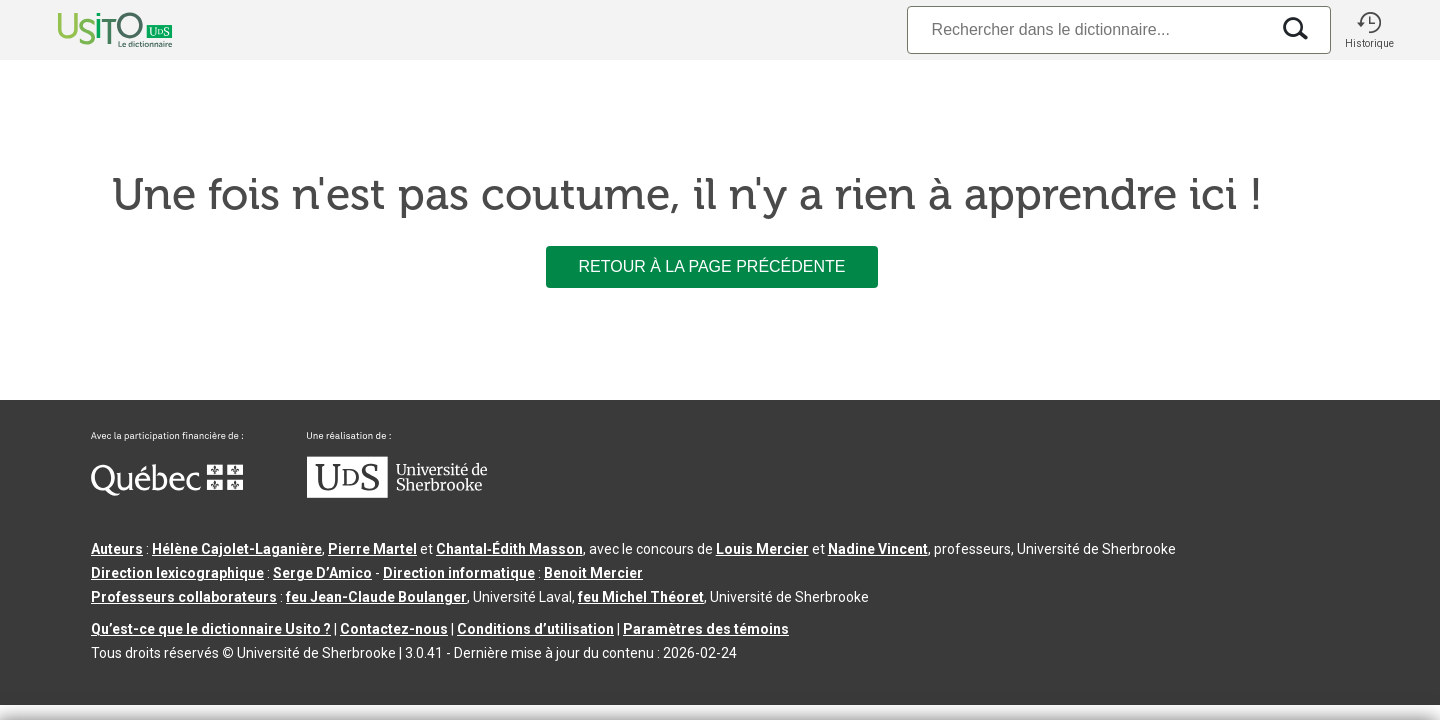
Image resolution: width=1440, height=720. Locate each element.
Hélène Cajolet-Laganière (237, 549)
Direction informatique (459, 573)
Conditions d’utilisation (535, 629)
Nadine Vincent (878, 549)
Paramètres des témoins (706, 629)
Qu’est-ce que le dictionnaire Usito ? (211, 629)
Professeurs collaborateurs (184, 597)
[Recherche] (1088, 29)
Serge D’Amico (322, 573)
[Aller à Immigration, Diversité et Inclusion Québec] (167, 491)
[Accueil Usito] (93, 30)
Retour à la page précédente (711, 266)
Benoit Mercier (593, 573)
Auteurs (117, 549)
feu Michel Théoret (641, 597)
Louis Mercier (762, 549)
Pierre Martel (372, 549)
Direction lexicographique (177, 573)
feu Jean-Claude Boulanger (376, 597)
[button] (1369, 30)
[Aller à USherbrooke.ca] (397, 493)
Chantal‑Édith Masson (509, 549)
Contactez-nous (394, 629)
